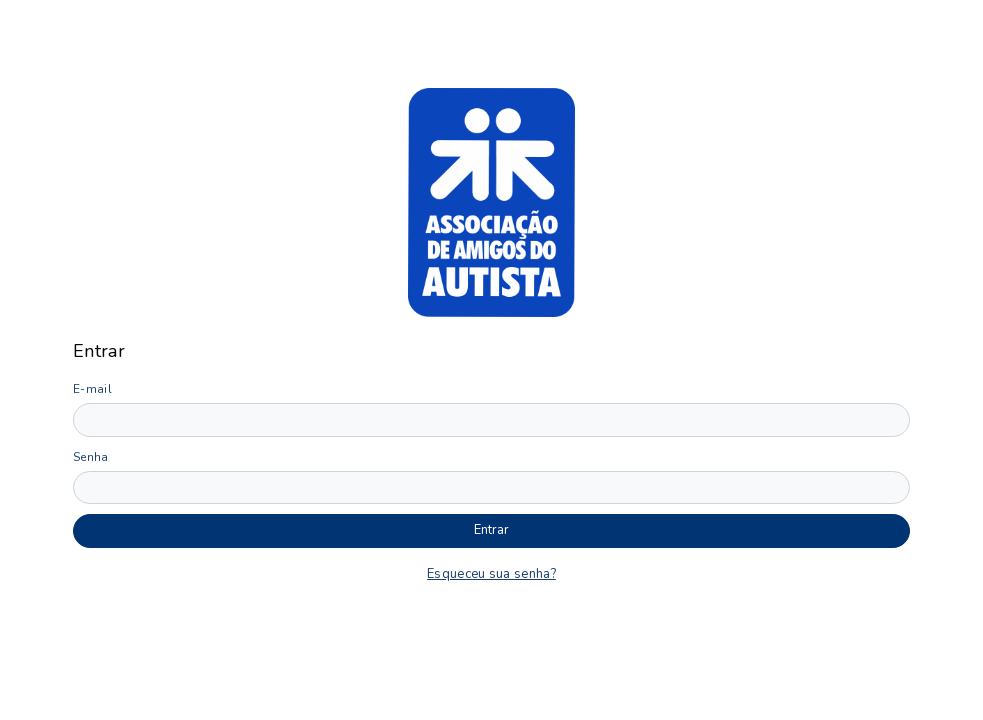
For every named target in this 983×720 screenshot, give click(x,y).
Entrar (491, 530)
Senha (91, 457)
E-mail (92, 389)
